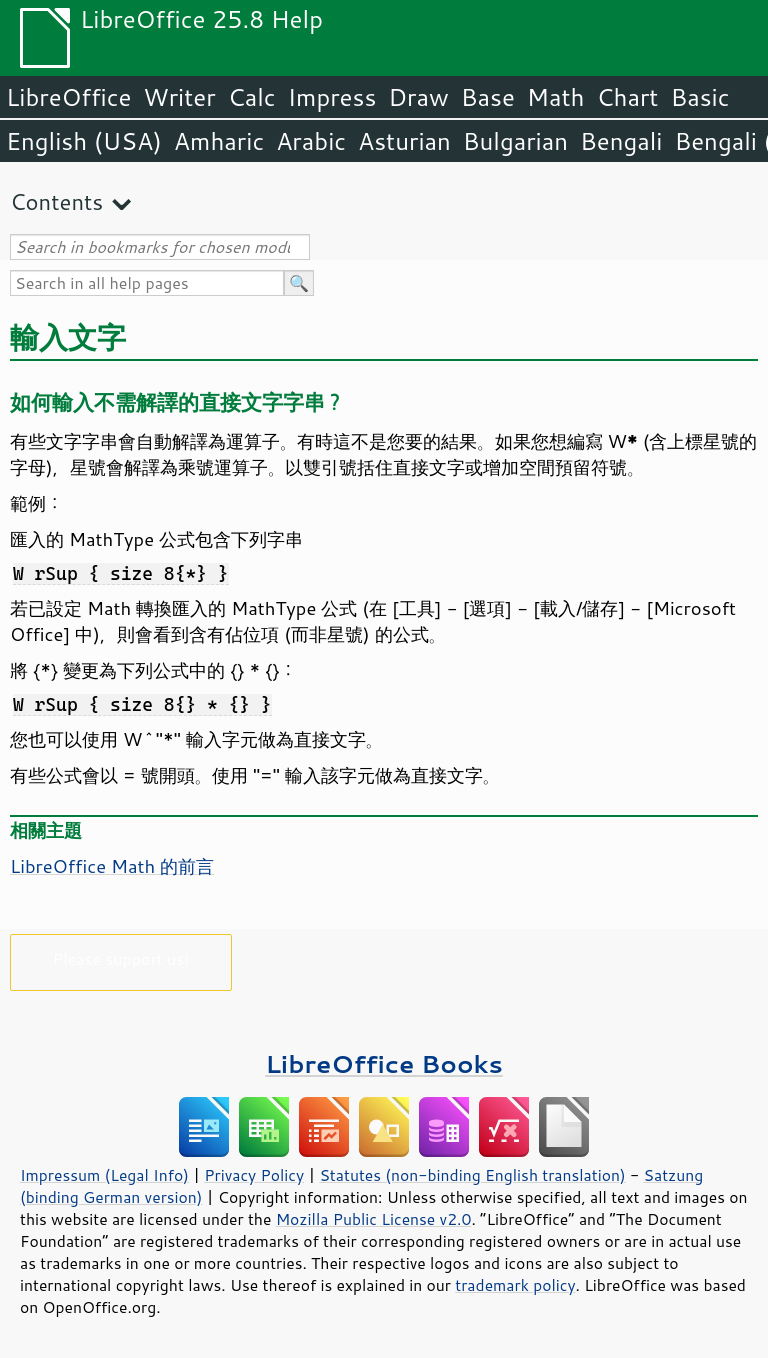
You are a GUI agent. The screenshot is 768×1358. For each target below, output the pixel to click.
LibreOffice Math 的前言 (112, 866)
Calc (252, 97)
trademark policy (515, 1285)
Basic (699, 97)
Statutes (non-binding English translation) (472, 1175)
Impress (332, 97)
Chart (627, 97)
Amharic (219, 141)
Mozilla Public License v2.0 (374, 1219)
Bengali (621, 141)
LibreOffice (68, 97)
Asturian (404, 141)
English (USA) (84, 141)
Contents (56, 201)
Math (556, 97)
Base (488, 97)
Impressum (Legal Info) (104, 1175)
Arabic (311, 141)
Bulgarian (515, 141)
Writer (179, 97)
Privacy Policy (254, 1175)
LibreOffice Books (384, 1063)
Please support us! (121, 958)
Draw (418, 97)
